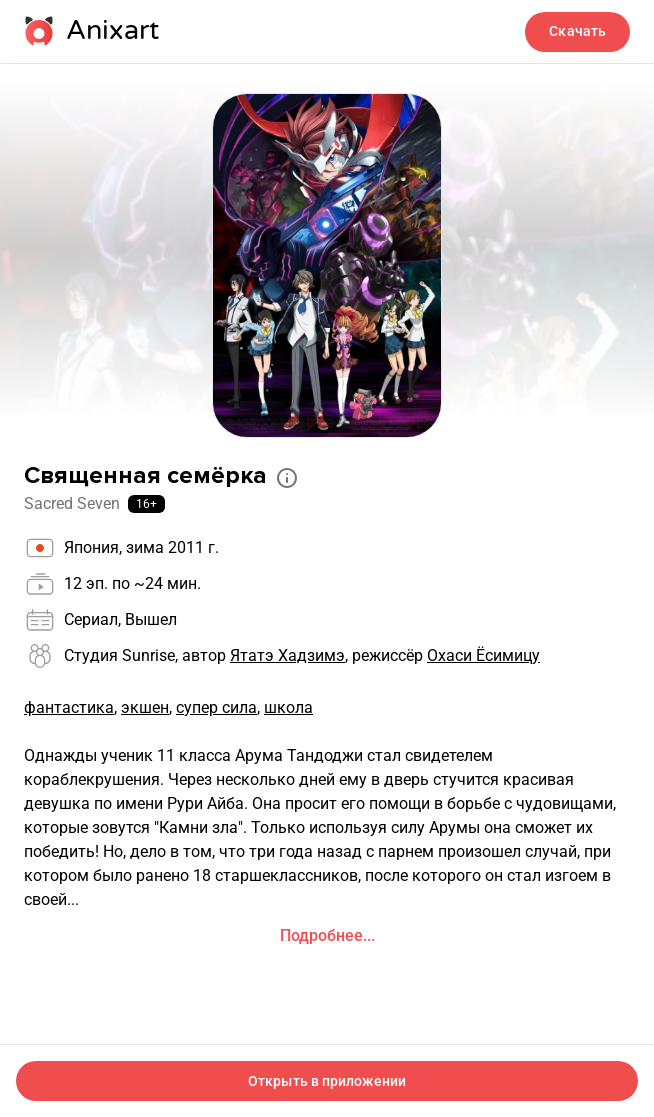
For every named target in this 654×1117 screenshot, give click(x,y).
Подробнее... (327, 935)
